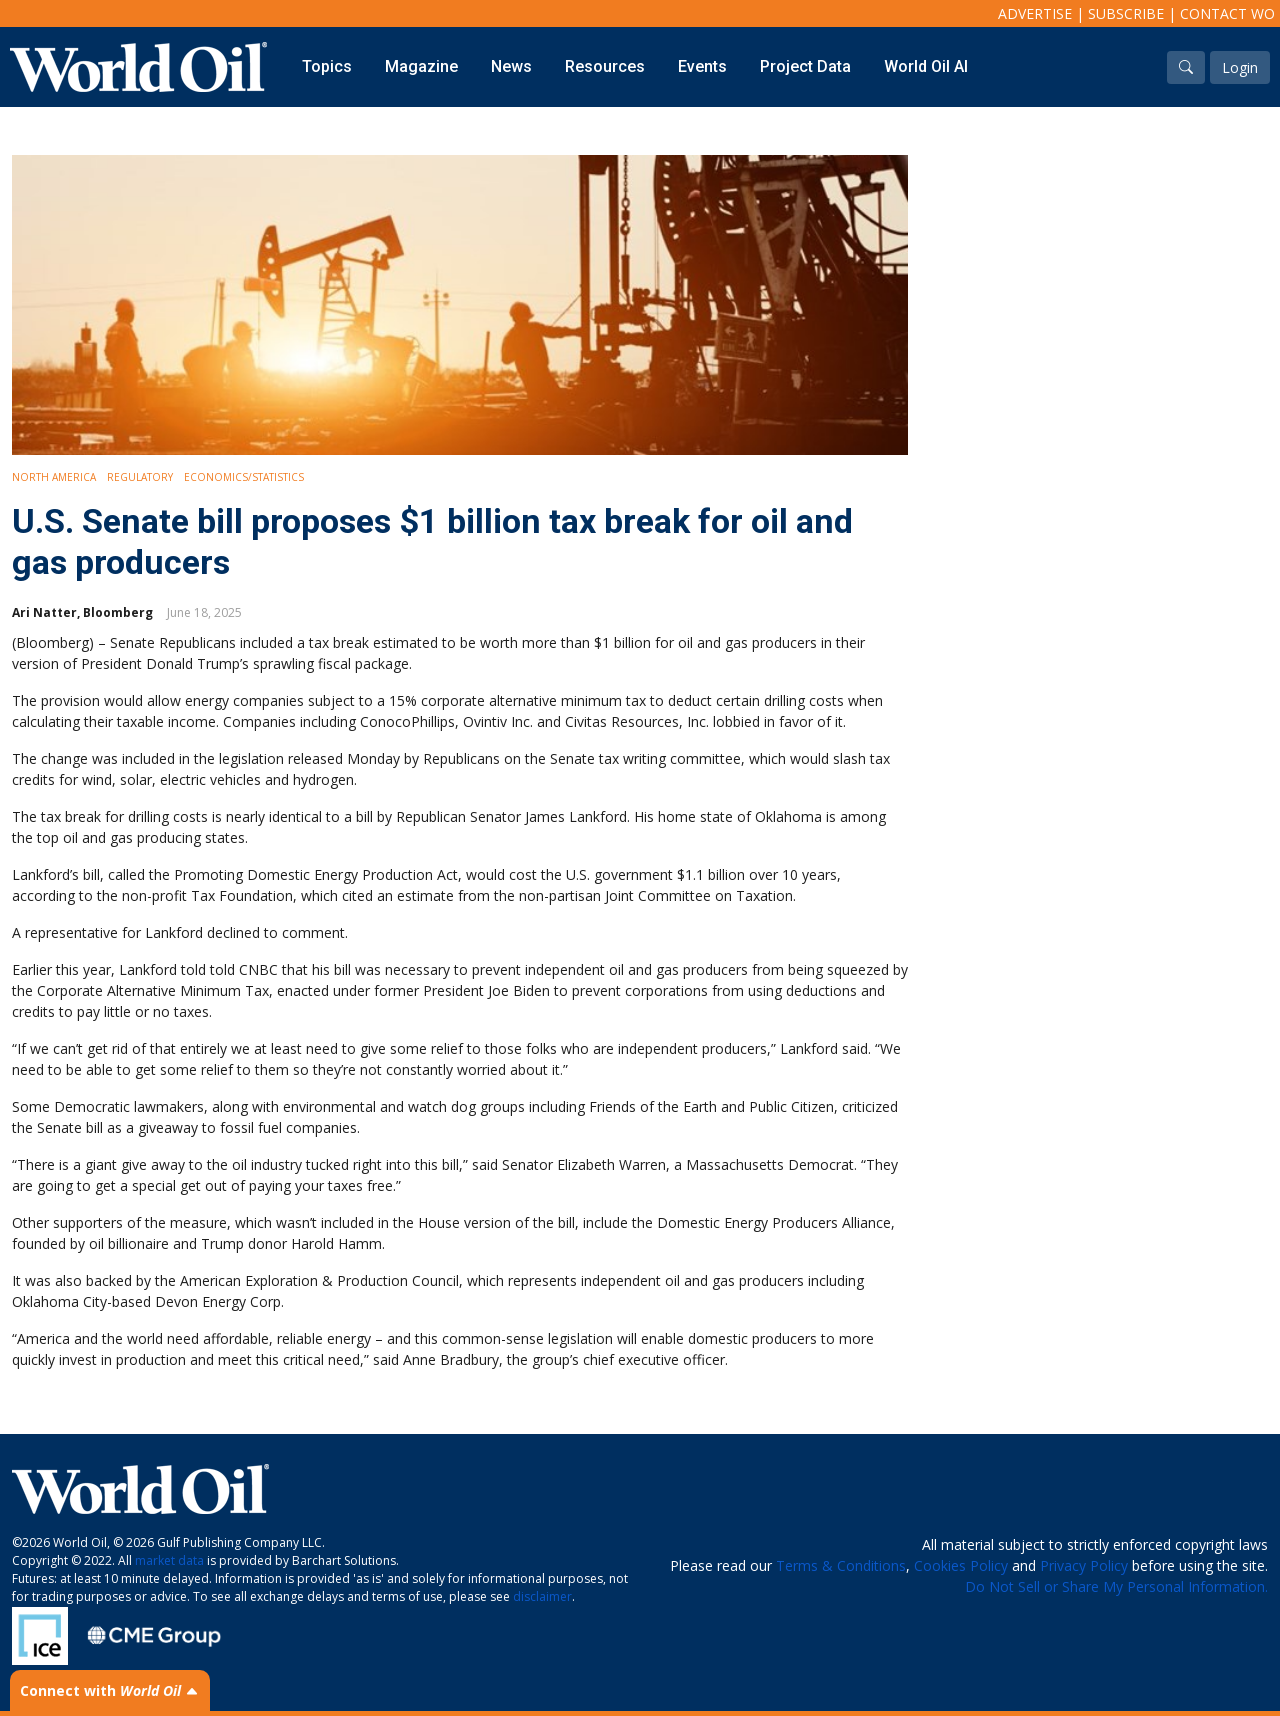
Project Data (805, 66)
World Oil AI (926, 66)
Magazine (421, 66)
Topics (327, 66)
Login (1240, 67)
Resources (605, 66)
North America (54, 477)
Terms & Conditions (841, 1565)
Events (702, 66)
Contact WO (1227, 13)
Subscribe (1126, 13)
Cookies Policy (961, 1565)
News (511, 66)
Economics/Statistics (244, 477)
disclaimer (542, 1596)
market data (169, 1560)
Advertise (1035, 13)
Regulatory (140, 477)
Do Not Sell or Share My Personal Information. (1116, 1586)
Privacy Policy (1084, 1565)
